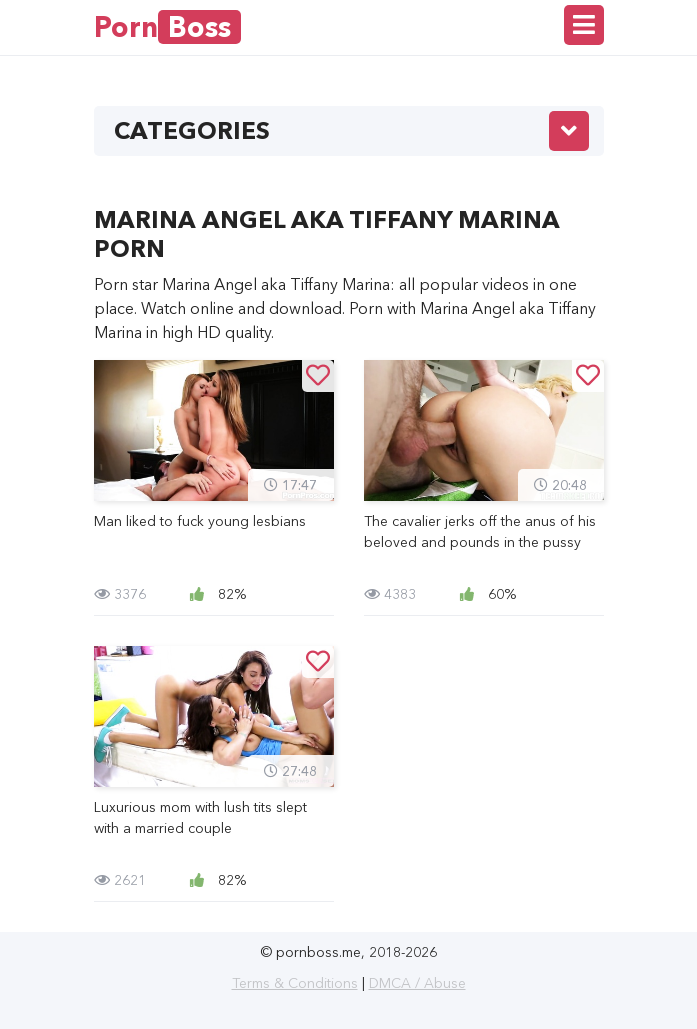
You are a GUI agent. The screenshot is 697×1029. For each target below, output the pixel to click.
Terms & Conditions (295, 983)
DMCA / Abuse (417, 983)
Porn (167, 27)
